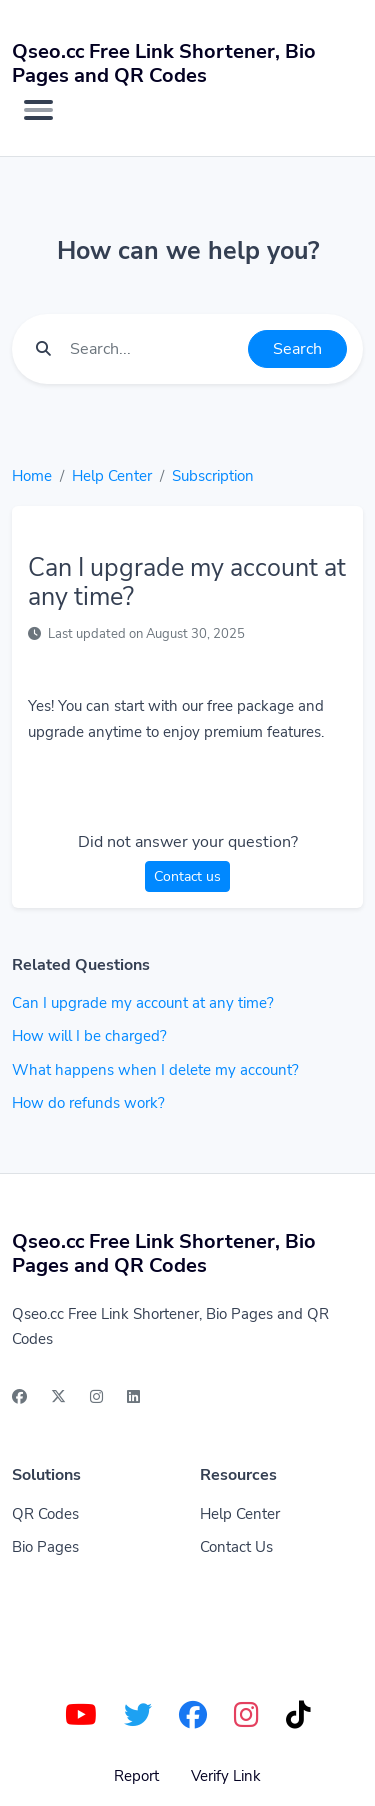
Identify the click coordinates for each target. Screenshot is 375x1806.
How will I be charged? (89, 1036)
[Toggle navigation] (38, 110)
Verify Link (226, 1776)
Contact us (187, 876)
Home (32, 476)
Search (297, 349)
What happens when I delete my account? (155, 1070)
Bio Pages (45, 1547)
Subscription (213, 476)
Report (136, 1776)
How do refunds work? (88, 1103)
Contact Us (236, 1547)
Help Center (112, 476)
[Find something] (153, 349)
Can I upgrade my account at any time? (143, 1003)
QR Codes (45, 1514)
